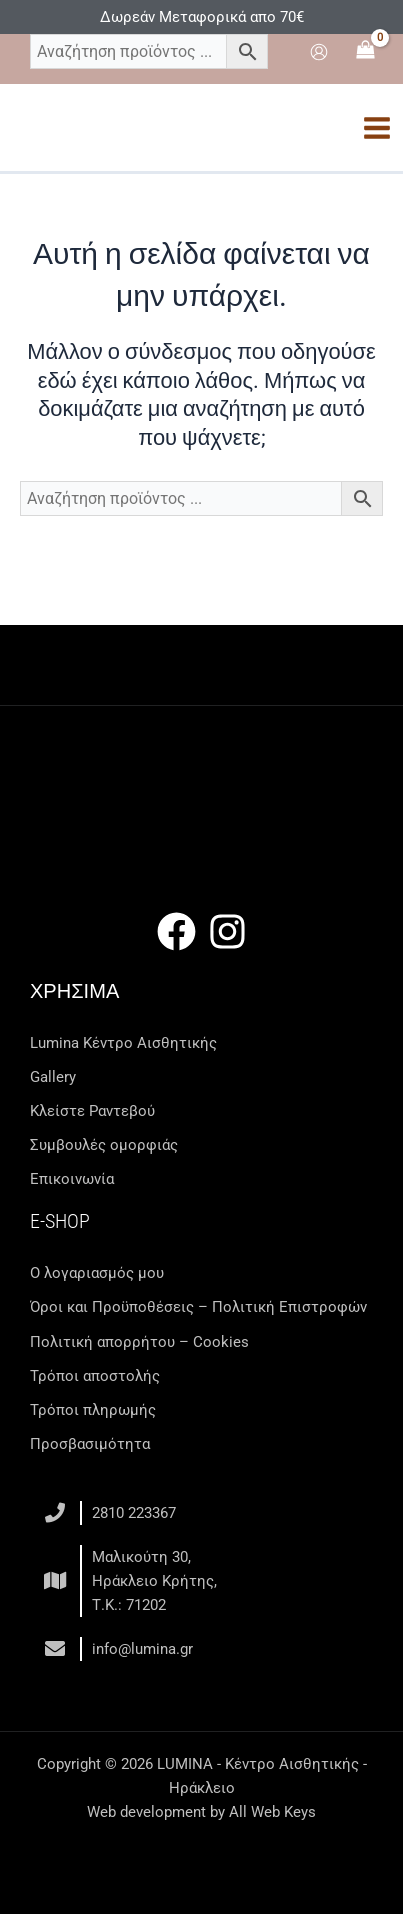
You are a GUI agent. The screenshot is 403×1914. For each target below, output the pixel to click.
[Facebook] (176, 931)
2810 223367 (134, 1513)
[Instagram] (227, 931)
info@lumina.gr (142, 1649)
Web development (146, 1812)
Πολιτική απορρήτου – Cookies (139, 1342)
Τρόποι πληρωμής (93, 1410)
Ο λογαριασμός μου (97, 1273)
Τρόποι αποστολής (95, 1376)
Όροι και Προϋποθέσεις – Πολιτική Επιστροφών (198, 1307)
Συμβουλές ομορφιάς (104, 1145)
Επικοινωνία (72, 1179)
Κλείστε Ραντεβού (92, 1111)
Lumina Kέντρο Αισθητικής (123, 1043)
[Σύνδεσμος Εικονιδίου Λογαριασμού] (319, 52)
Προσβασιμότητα (90, 1444)
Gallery (53, 1077)
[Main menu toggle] (377, 128)
